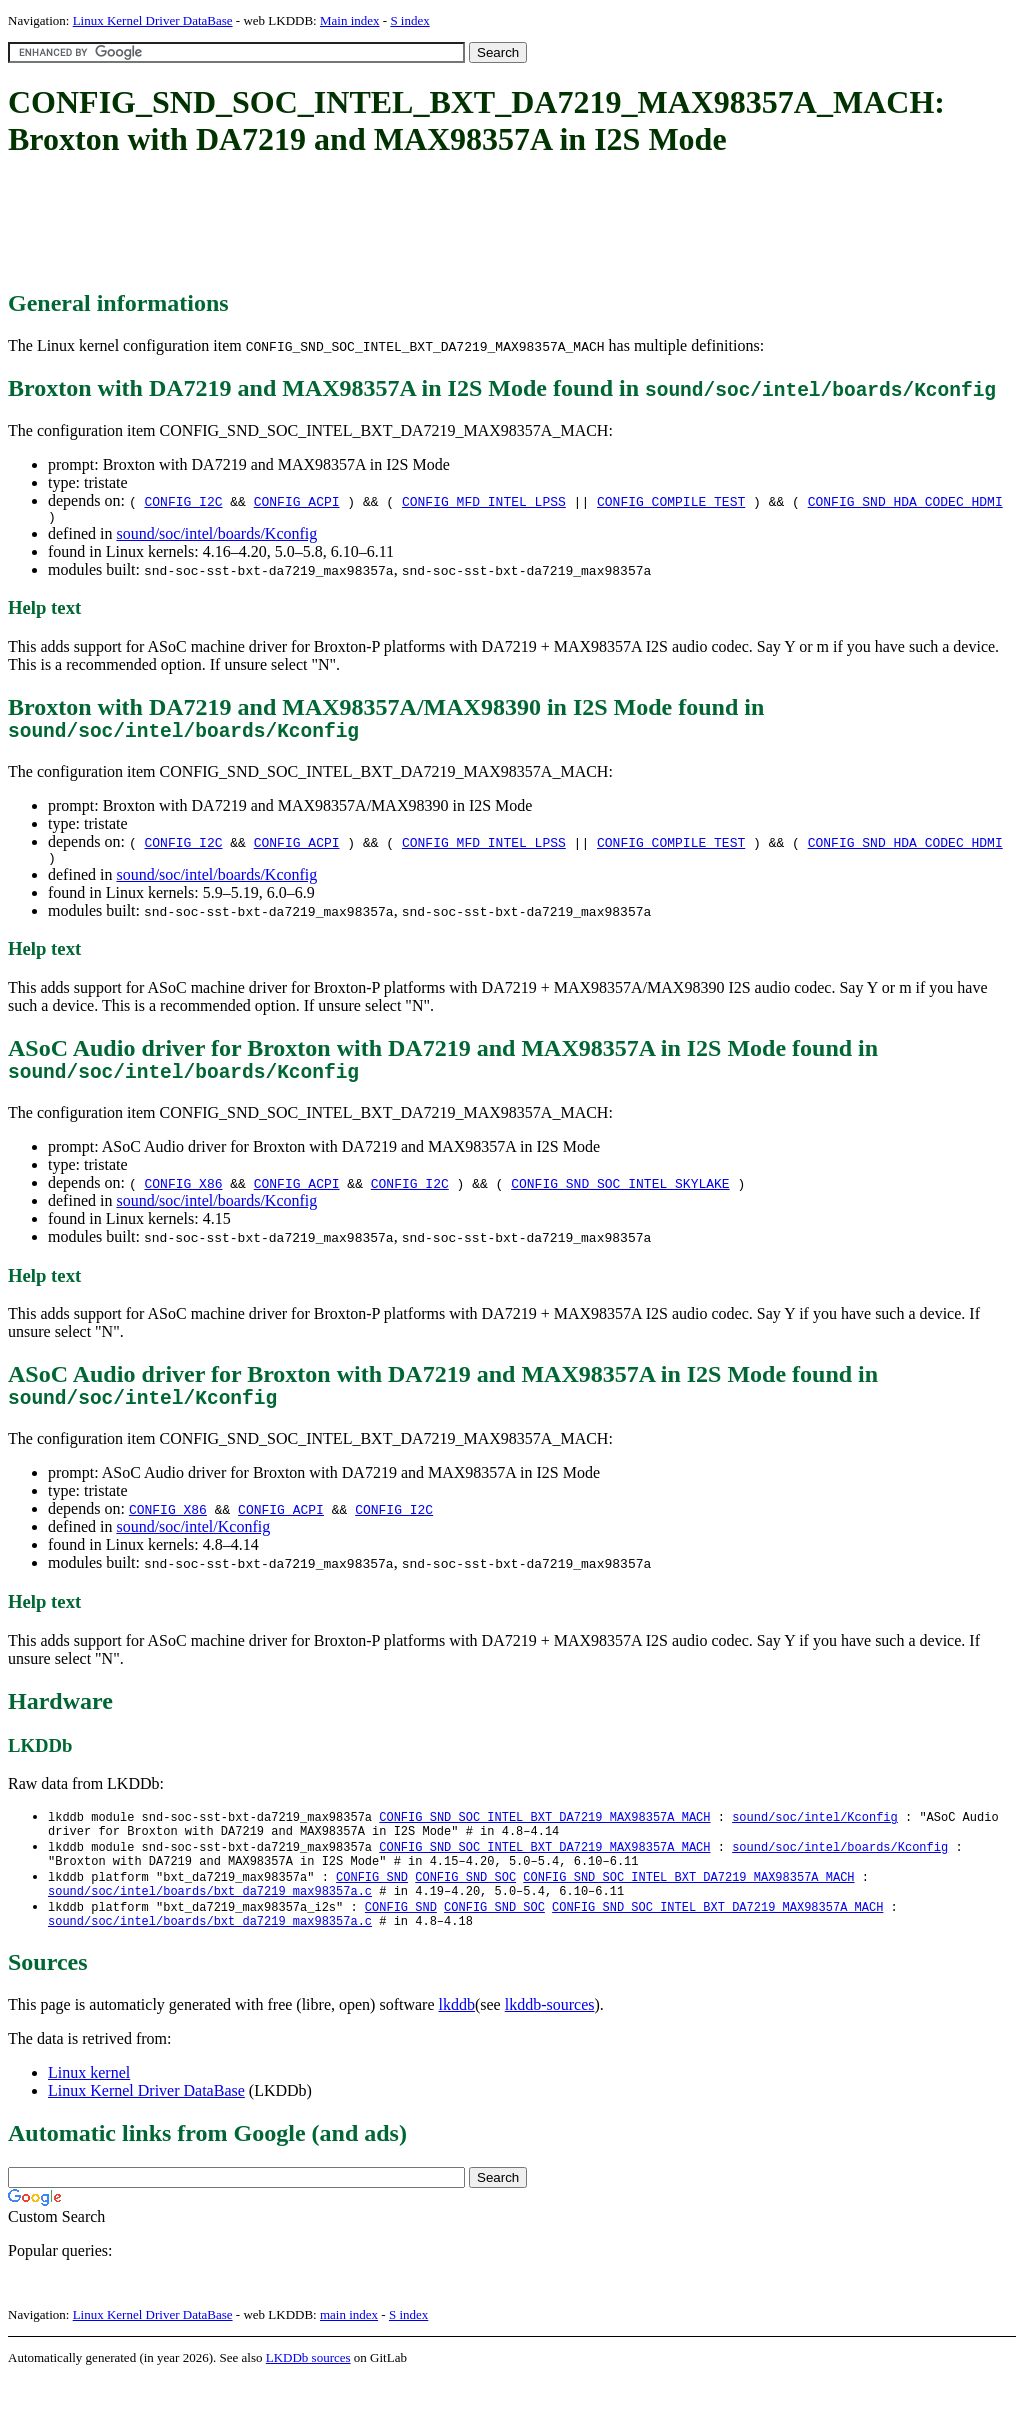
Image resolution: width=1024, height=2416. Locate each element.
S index (409, 20)
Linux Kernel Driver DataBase (153, 20)
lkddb (457, 2041)
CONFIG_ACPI (297, 501)
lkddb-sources (550, 2041)
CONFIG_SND (372, 1906)
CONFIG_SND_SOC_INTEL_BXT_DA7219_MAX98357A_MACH (544, 1838)
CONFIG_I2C (183, 501)
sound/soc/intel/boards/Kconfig (216, 536)
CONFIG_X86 (183, 1199)
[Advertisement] (372, 225)
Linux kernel (89, 2109)
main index (349, 2351)
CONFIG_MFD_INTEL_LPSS (484, 501)
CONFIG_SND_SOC (465, 1906)
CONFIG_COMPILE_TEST (671, 501)
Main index (350, 20)
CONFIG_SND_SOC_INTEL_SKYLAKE (620, 1199)
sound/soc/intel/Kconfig (193, 1547)
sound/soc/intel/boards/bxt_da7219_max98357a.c (210, 1923)
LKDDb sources (308, 2394)
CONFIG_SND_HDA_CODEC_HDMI (905, 501)
